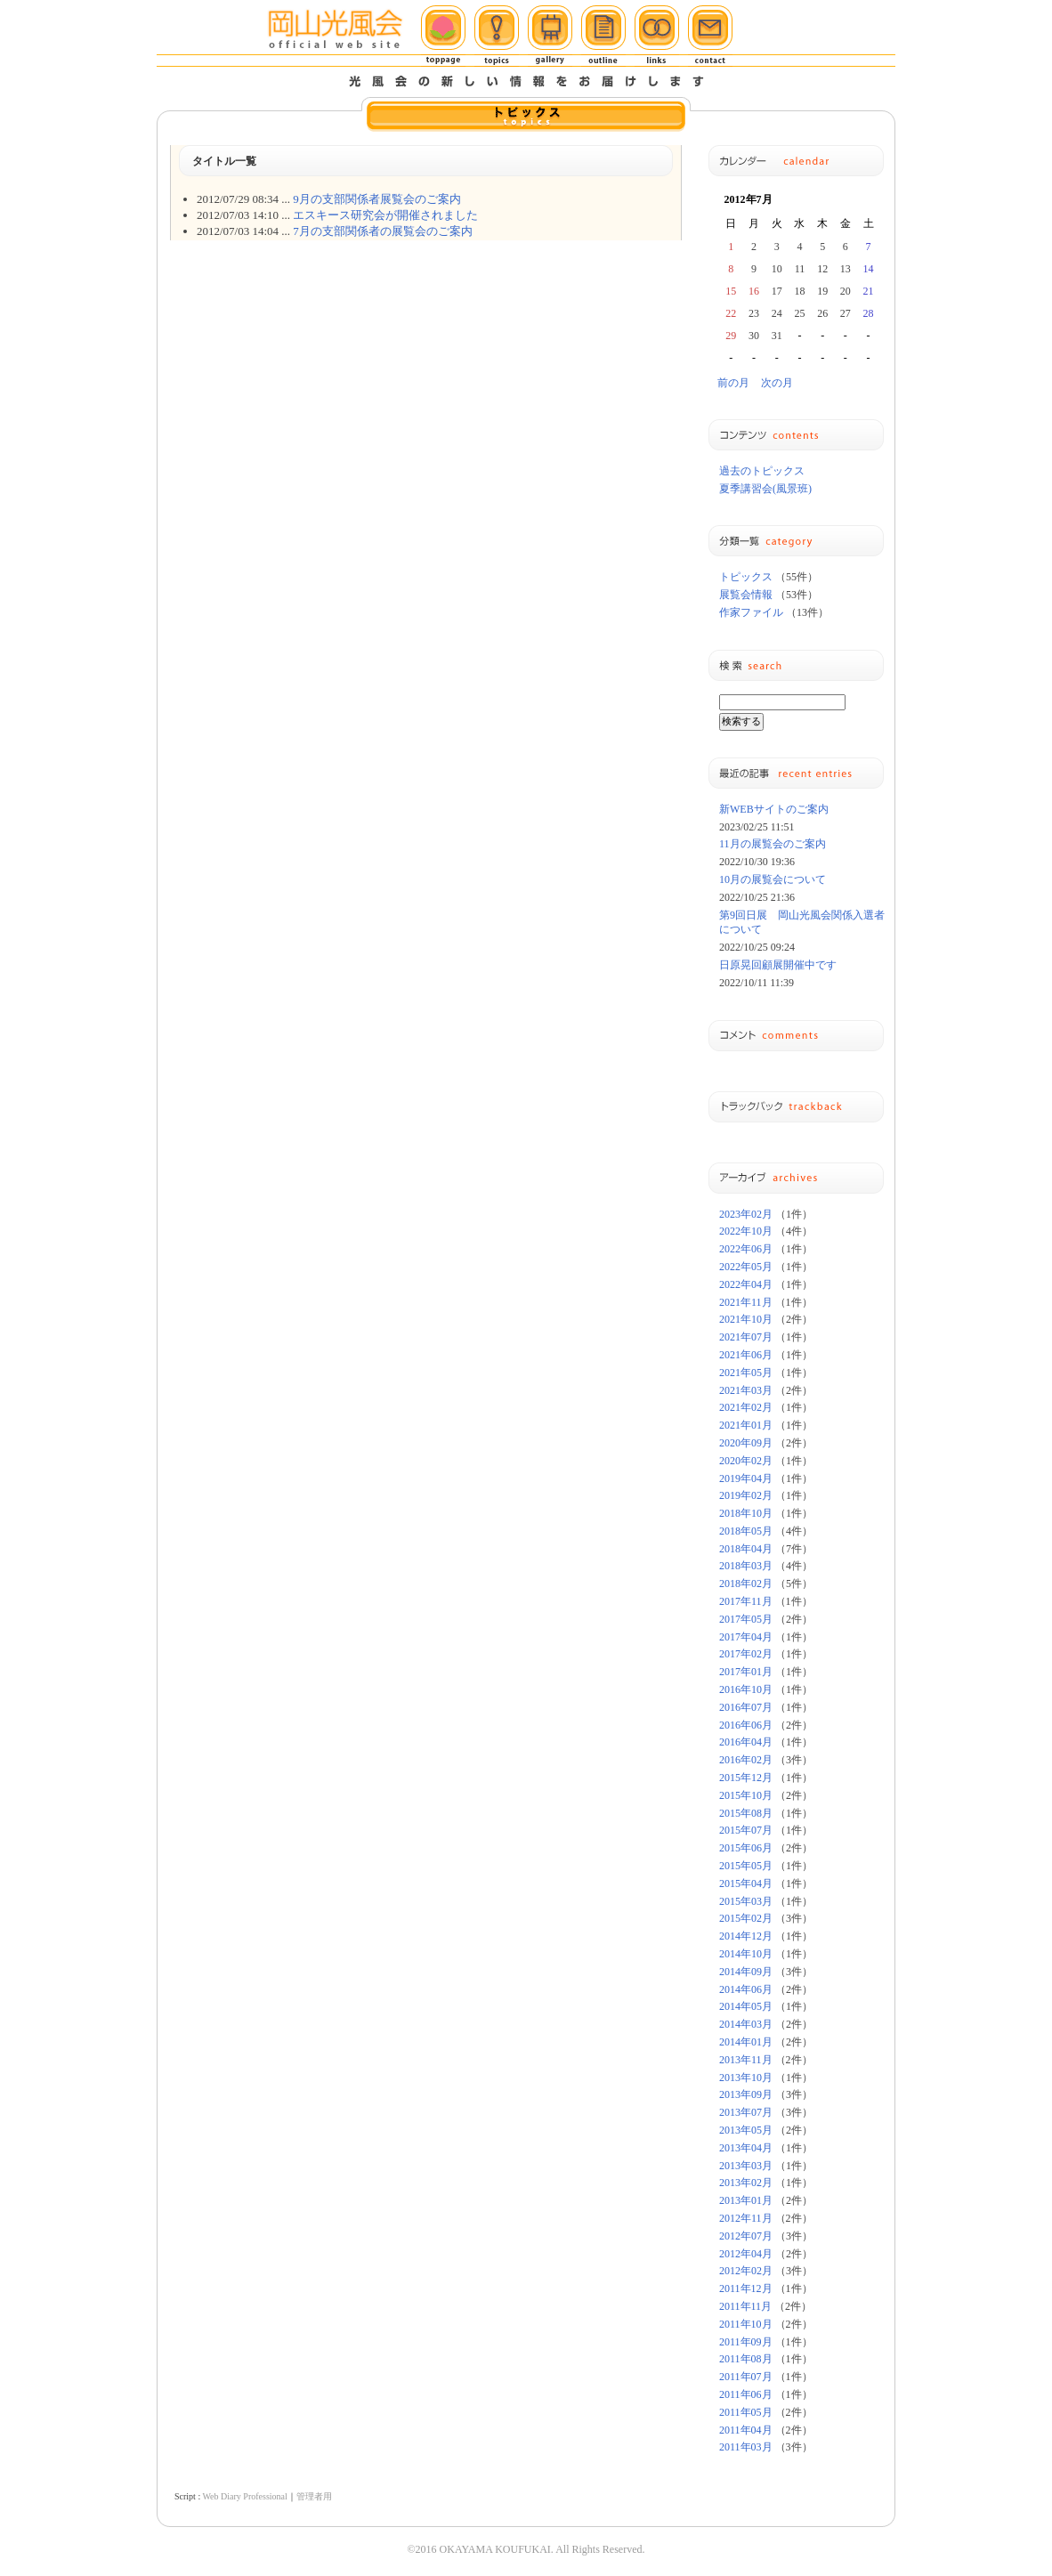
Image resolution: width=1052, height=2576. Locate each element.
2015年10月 (746, 1795)
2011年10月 (746, 2324)
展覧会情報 (746, 594)
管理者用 (314, 2496)
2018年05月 (746, 1531)
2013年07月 (746, 2112)
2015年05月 (746, 1865)
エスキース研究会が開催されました (385, 215)
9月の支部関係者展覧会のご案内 (377, 199)
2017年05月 (746, 1619)
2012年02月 (746, 2270)
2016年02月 (746, 1760)
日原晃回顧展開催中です (778, 965)
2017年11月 (746, 1601)
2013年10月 (746, 2077)
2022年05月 (746, 1266)
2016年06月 (746, 1725)
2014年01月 (746, 2042)
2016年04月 (746, 1742)
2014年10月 (746, 1954)
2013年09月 (746, 2094)
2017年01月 (746, 1671)
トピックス (496, 36)
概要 (603, 36)
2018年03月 (746, 1565)
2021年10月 (746, 1319)
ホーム (443, 36)
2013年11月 (746, 2060)
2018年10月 (746, 1513)
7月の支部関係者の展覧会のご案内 (383, 231)
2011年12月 (746, 2288)
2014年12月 (746, 1936)
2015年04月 (746, 1883)
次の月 (777, 383)
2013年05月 (746, 2130)
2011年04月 (746, 2430)
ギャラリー (550, 36)
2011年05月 (746, 2412)
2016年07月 (746, 1707)
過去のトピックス (762, 471)
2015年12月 (746, 1777)
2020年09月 (746, 1443)
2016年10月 (746, 1689)
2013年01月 (746, 2200)
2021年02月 (746, 1407)
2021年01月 (746, 1425)
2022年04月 (746, 1284)
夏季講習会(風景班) (765, 488)
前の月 (733, 383)
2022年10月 (746, 1231)
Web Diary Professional (244, 2496)
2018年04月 (746, 1549)
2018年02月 (746, 1583)
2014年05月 (746, 2006)
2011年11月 (745, 2306)
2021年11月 (746, 1302)
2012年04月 (746, 2254)
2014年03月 (746, 2024)
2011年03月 (746, 2447)
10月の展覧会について (772, 879)
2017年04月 (746, 1637)
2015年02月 (746, 1918)
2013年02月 (746, 2182)
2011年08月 (746, 2359)
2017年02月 (746, 1654)
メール (710, 36)
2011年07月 (746, 2376)
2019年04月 (746, 1478)
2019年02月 (746, 1495)
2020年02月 (746, 1460)
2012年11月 (746, 2218)
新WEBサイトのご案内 (774, 809)
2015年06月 (746, 1848)
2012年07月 (746, 2236)
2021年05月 (746, 1372)
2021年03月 (746, 1390)
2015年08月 (746, 1813)
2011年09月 (746, 2342)
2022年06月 (746, 1249)
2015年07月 (746, 1830)
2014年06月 (746, 1989)
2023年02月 (746, 1214)
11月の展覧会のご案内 (772, 844)
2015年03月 (746, 1901)
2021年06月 (746, 1355)
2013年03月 (746, 2165)
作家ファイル (751, 612)
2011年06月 (746, 2394)
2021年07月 (746, 1337)
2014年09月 (746, 1971)
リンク (657, 36)
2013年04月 (746, 2148)
